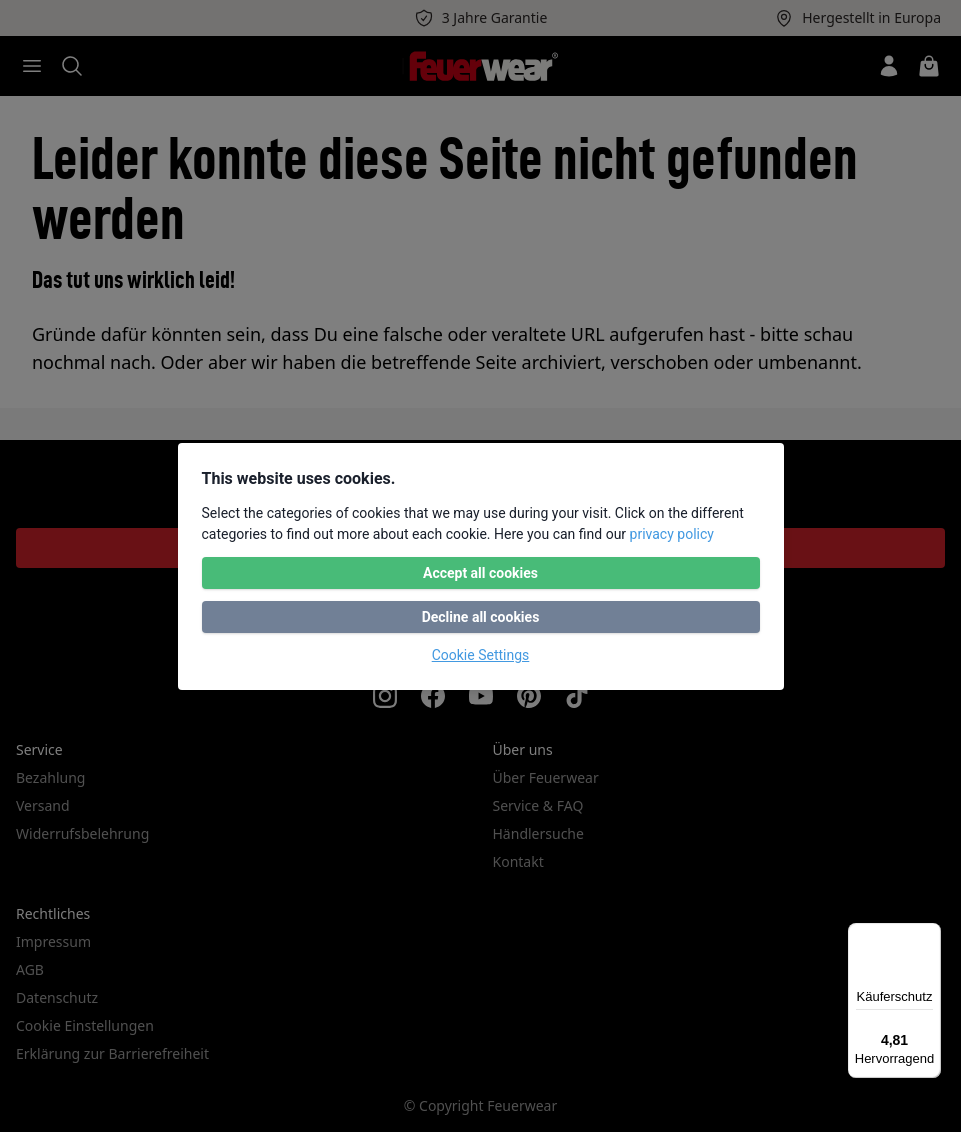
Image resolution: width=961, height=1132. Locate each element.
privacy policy (672, 534)
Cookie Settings (481, 655)
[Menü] (929, 935)
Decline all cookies (481, 617)
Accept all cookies (480, 573)
